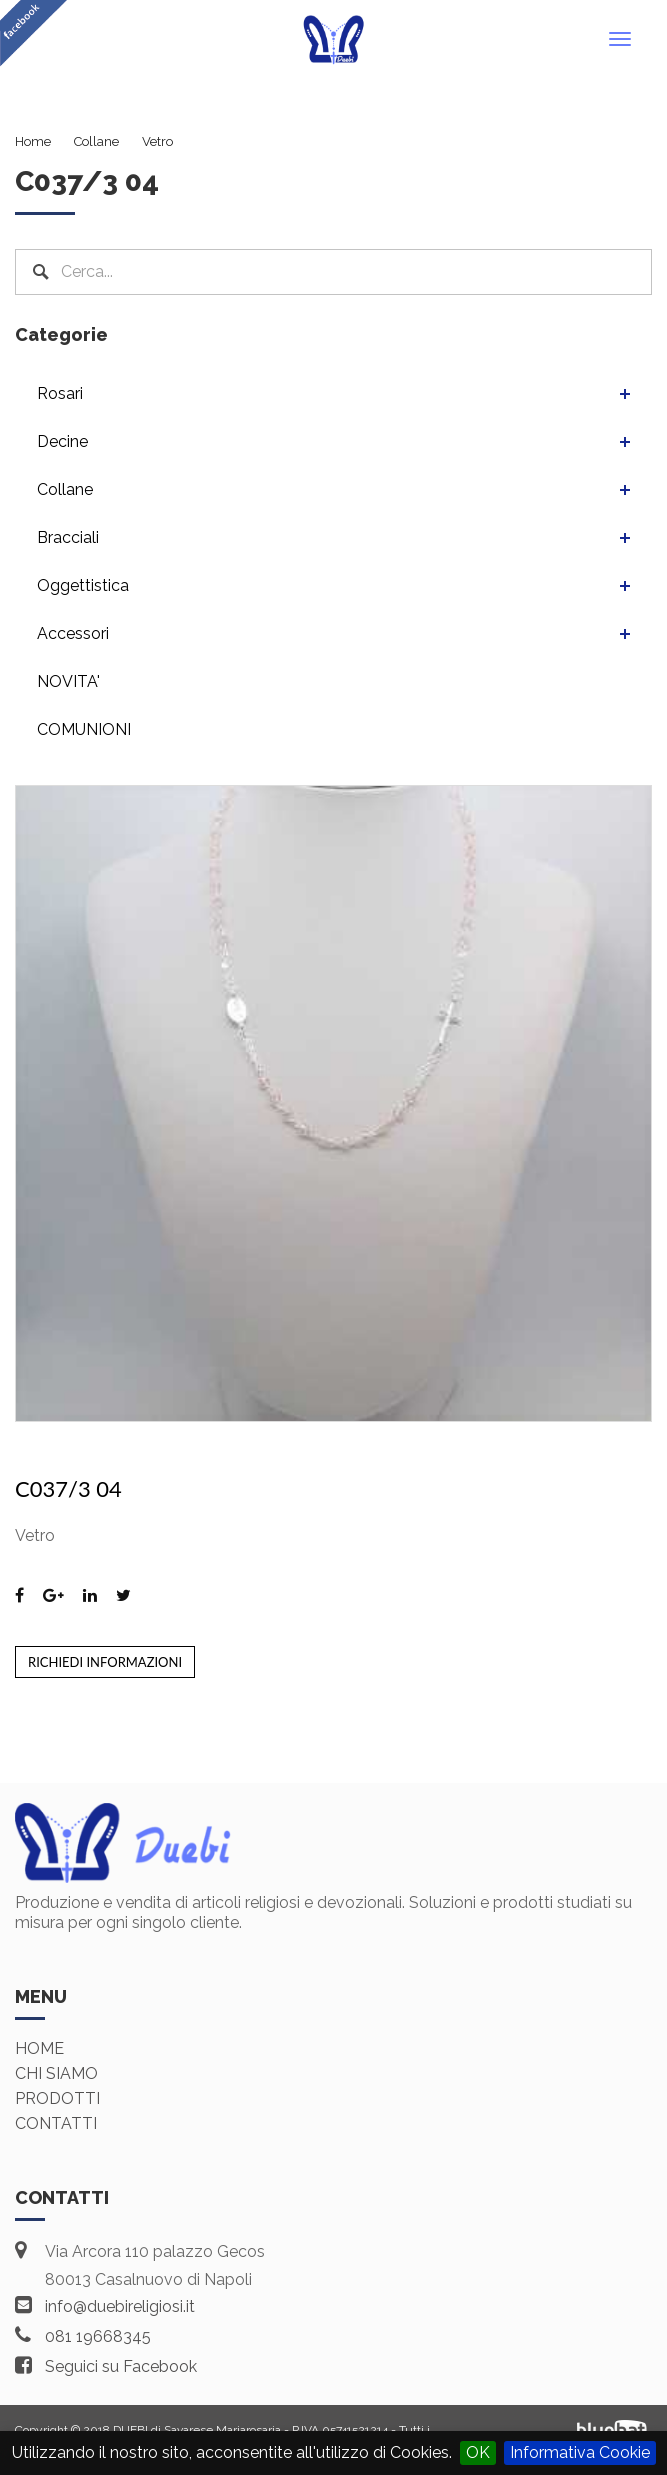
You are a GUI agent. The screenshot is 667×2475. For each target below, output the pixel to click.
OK (478, 2452)
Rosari (60, 393)
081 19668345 (98, 2336)
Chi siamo (56, 2073)
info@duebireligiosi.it (120, 2306)
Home (39, 2048)
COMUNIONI (84, 729)
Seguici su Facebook (121, 2366)
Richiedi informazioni (105, 1662)
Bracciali (68, 537)
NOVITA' (68, 681)
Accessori (73, 633)
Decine (62, 441)
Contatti (56, 2123)
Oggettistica (83, 585)
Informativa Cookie (580, 2452)
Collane (65, 489)
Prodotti (57, 2098)
